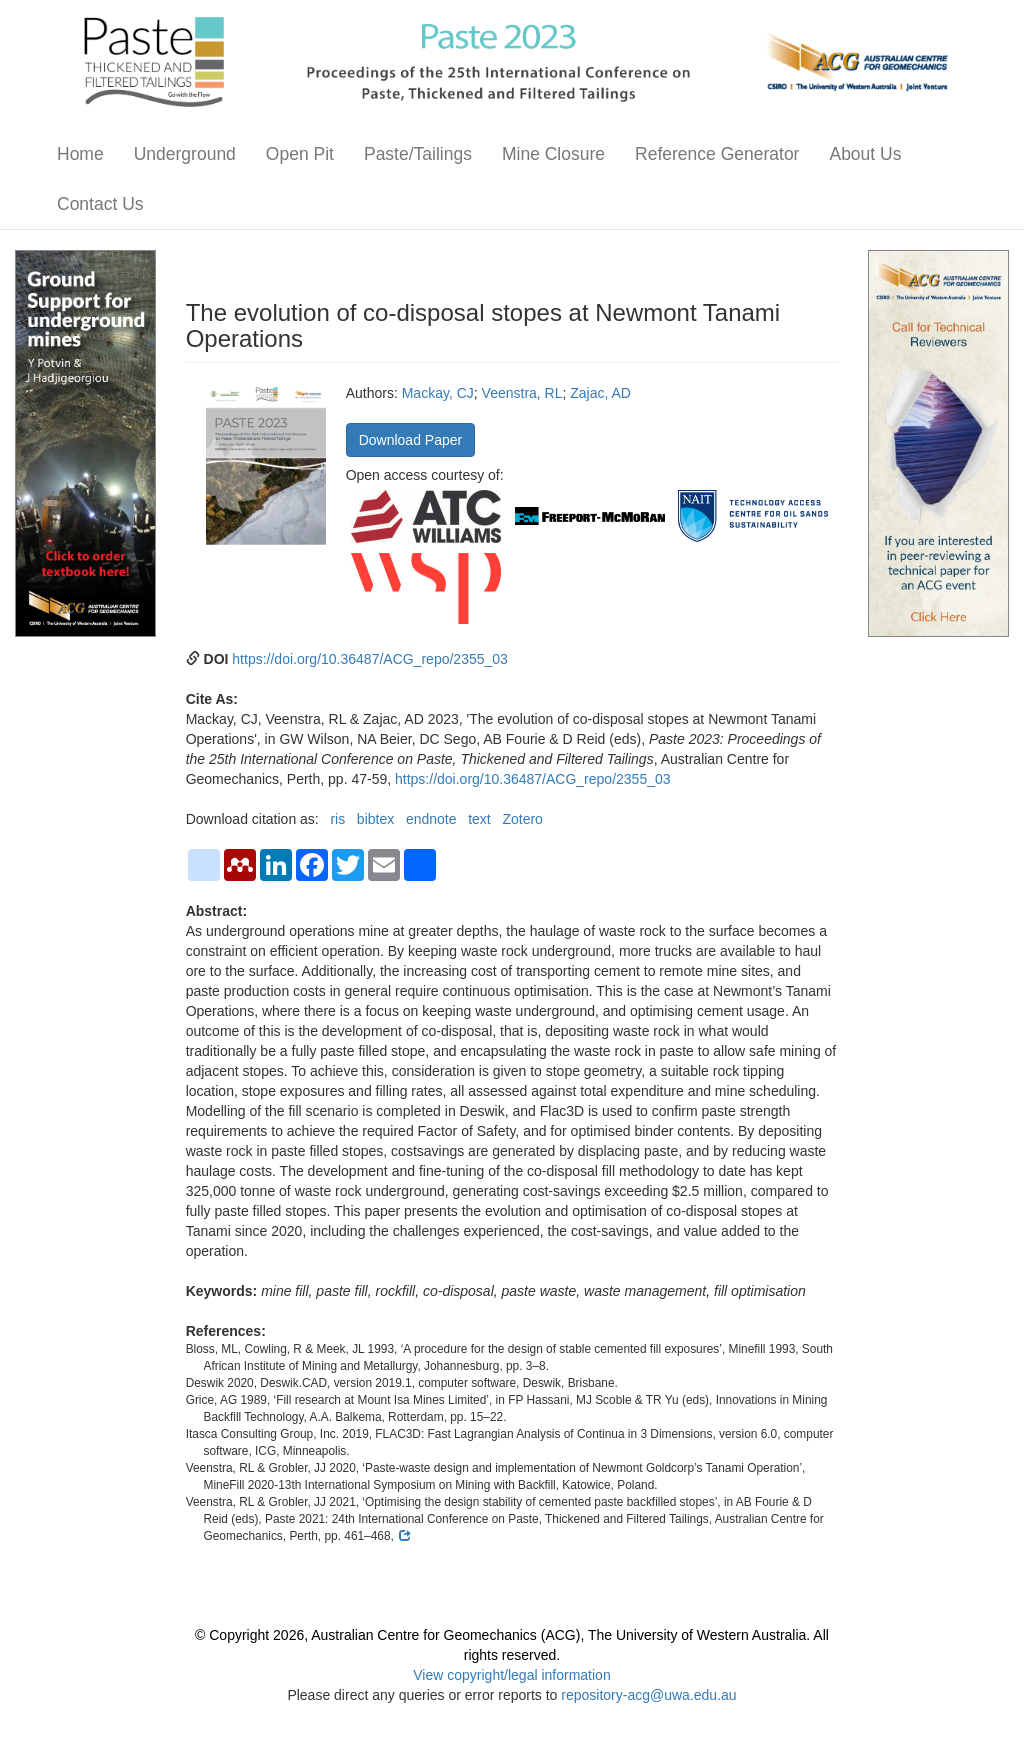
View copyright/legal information (511, 1675)
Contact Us (100, 204)
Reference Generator (717, 154)
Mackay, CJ (438, 393)
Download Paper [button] (411, 440)
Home (80, 154)
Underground (185, 154)
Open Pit (300, 154)
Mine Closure (553, 154)
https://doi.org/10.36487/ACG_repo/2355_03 (370, 659)
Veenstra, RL (522, 393)
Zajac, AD (600, 393)
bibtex (375, 819)
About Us (865, 154)
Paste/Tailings (418, 154)
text (479, 819)
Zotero (522, 819)
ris (337, 819)
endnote (431, 819)
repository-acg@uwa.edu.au (648, 1695)
